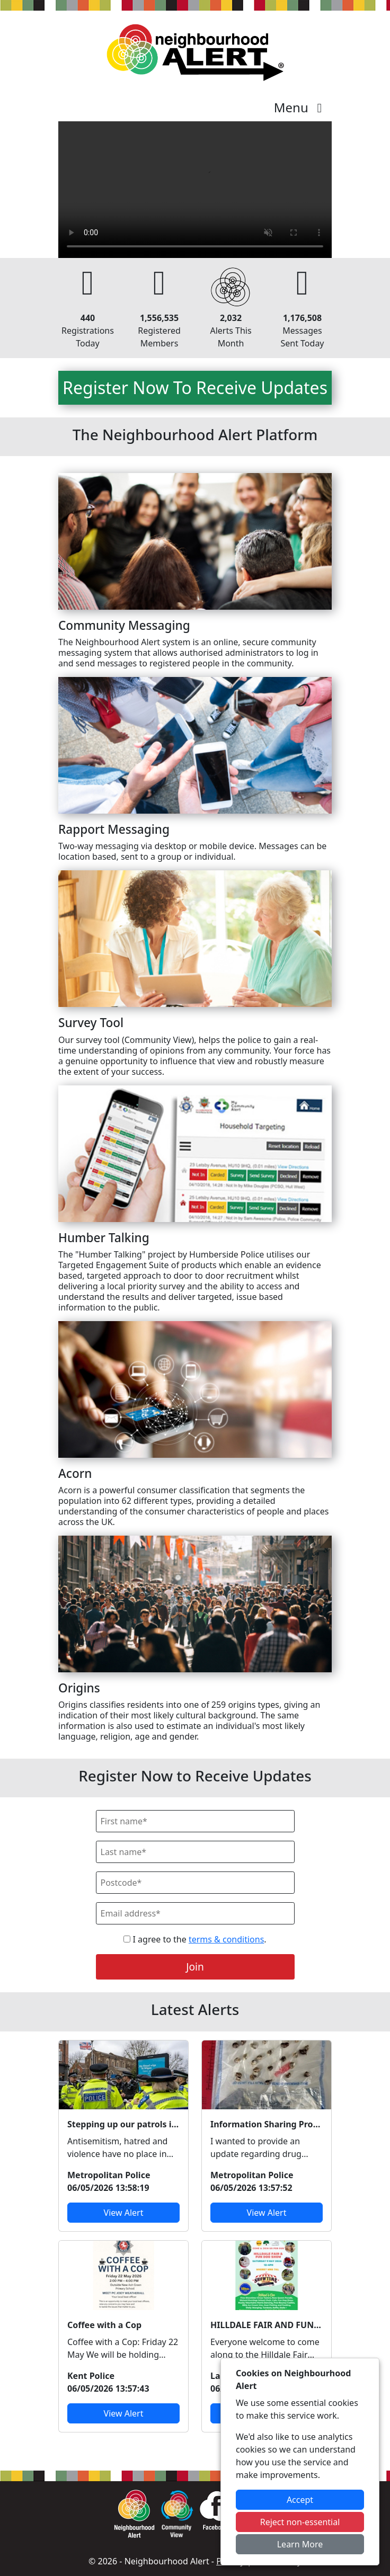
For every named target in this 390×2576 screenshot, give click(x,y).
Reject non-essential (300, 2522)
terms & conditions (226, 1939)
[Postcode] (195, 1882)
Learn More (300, 2544)
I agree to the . (194, 1939)
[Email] (195, 1913)
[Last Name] (195, 1852)
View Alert (124, 2212)
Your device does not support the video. (195, 189)
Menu (300, 107)
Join (195, 1966)
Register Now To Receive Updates (195, 387)
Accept (300, 2500)
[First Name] (195, 1821)
